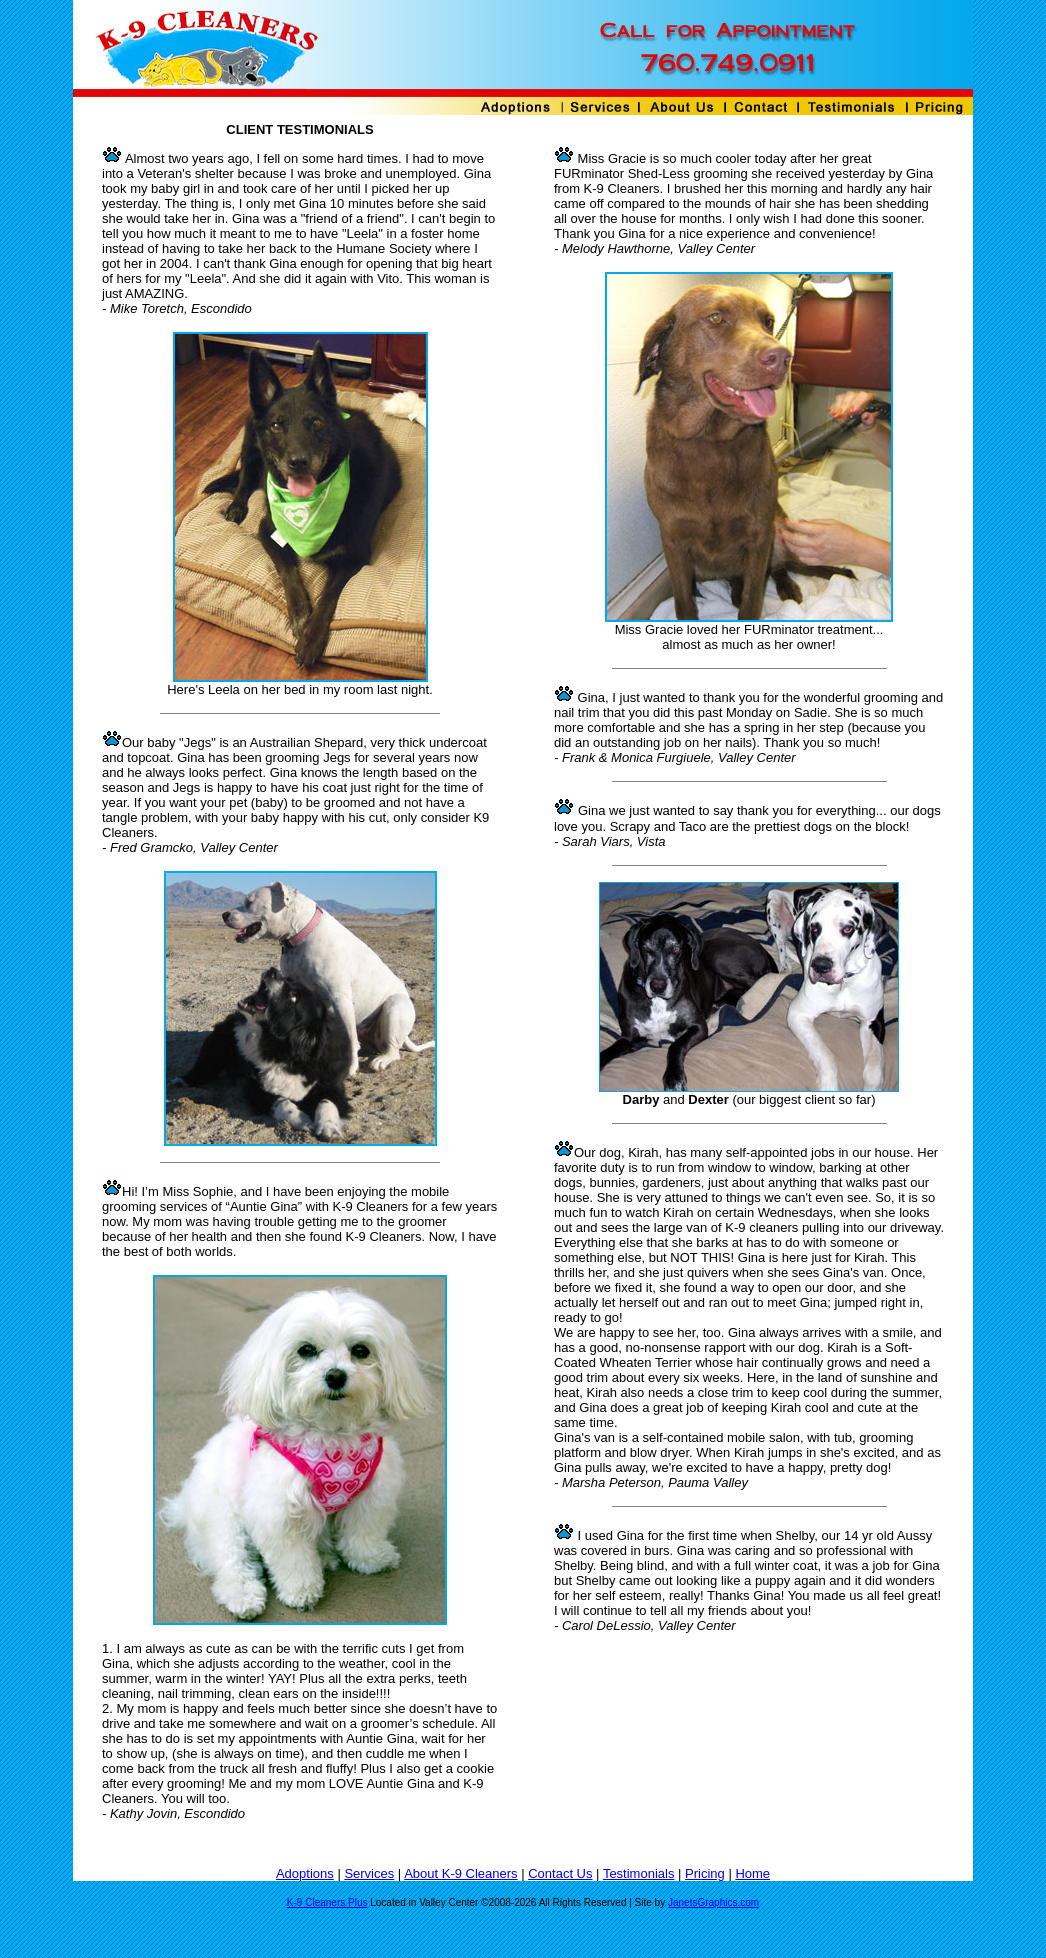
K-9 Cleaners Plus (327, 1902)
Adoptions (305, 1873)
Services (369, 1873)
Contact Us (560, 1873)
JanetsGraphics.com (713, 1902)
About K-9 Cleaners (460, 1873)
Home (752, 1873)
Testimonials (639, 1873)
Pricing (705, 1873)
